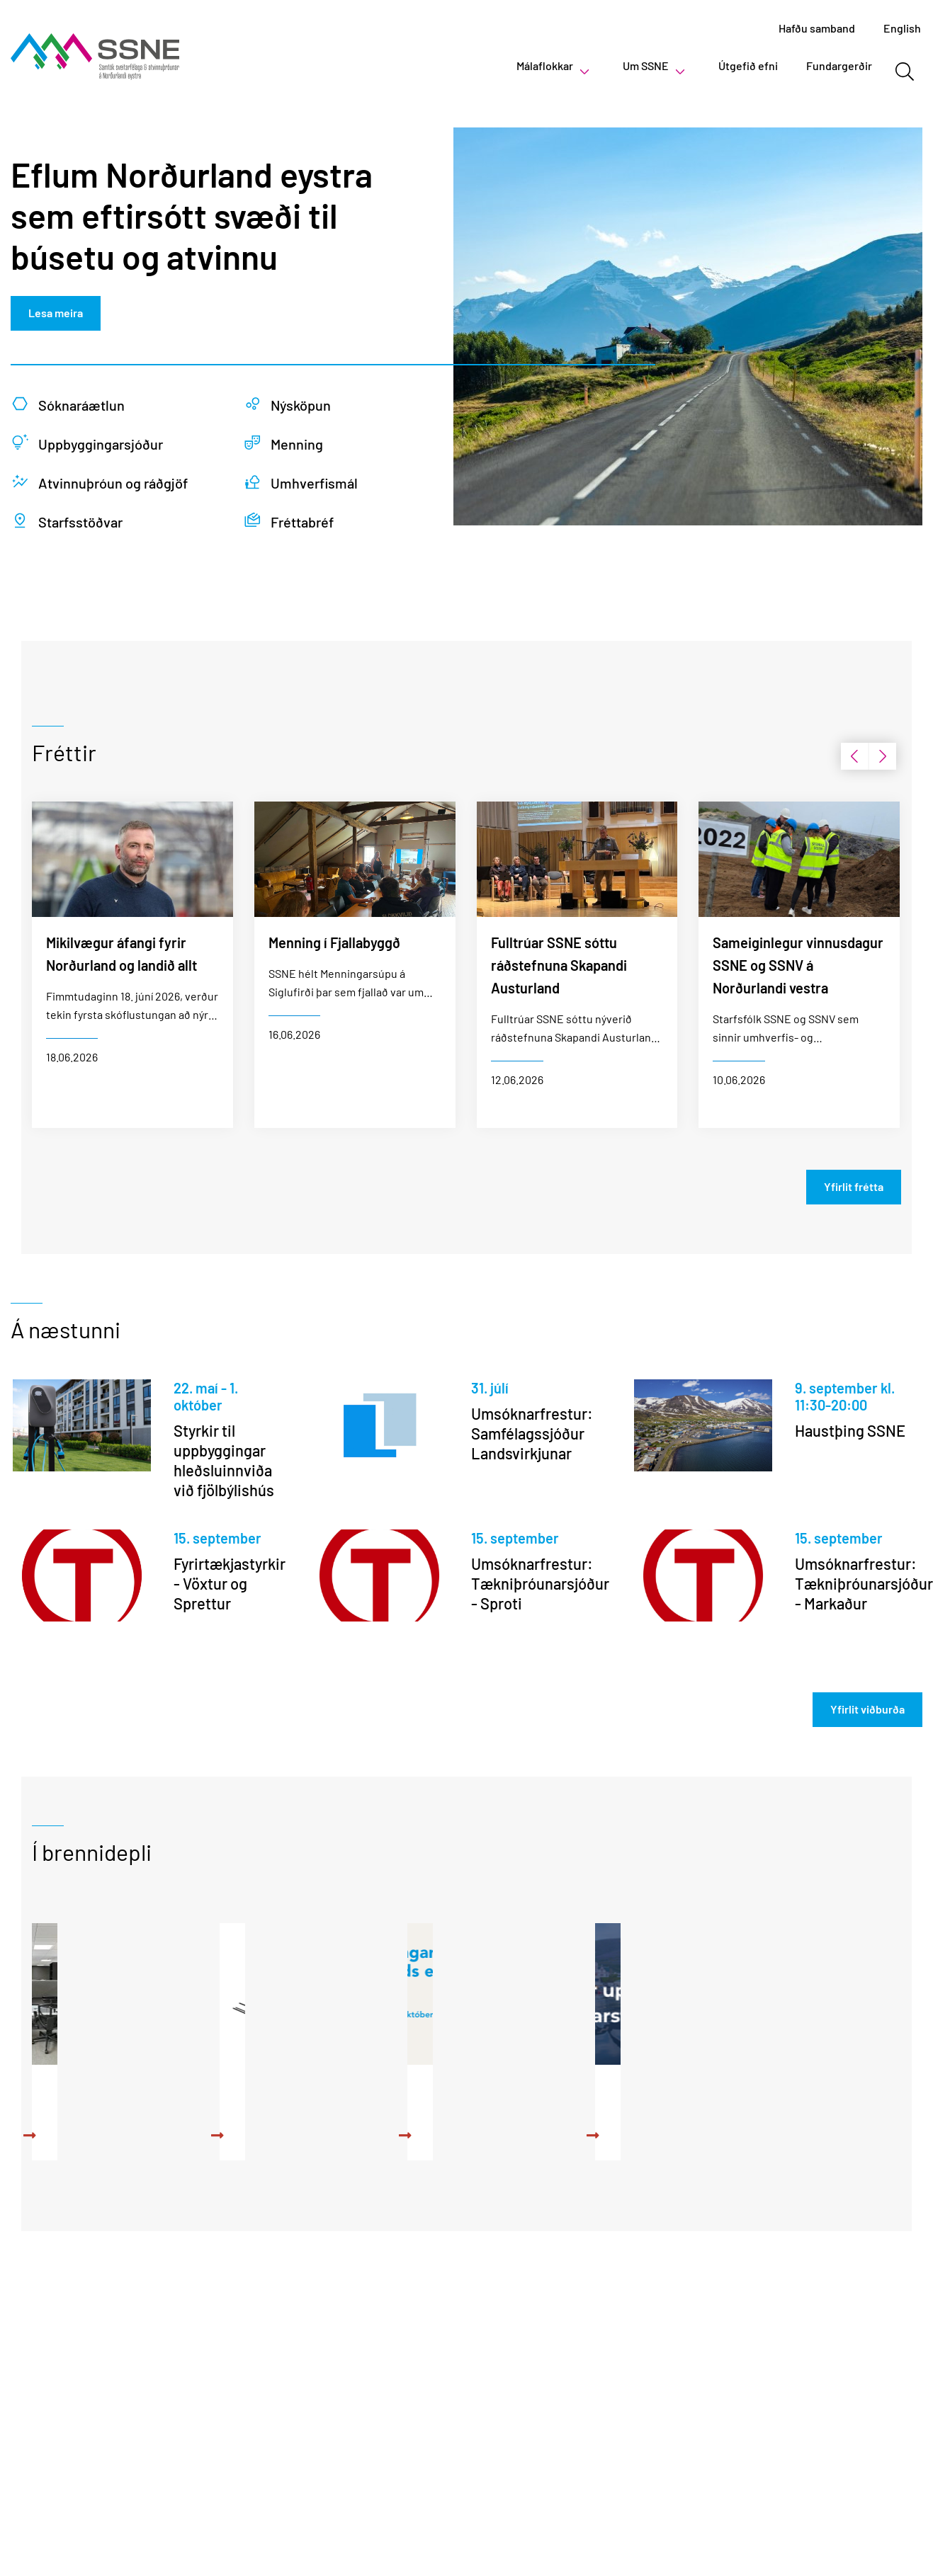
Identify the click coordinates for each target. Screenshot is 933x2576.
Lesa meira (55, 312)
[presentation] (854, 756)
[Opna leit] (904, 71)
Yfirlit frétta (853, 1186)
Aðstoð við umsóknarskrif (353, 2100)
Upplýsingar (767, 2089)
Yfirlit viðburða (867, 1709)
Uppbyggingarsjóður (573, 2089)
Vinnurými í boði (113, 2089)
